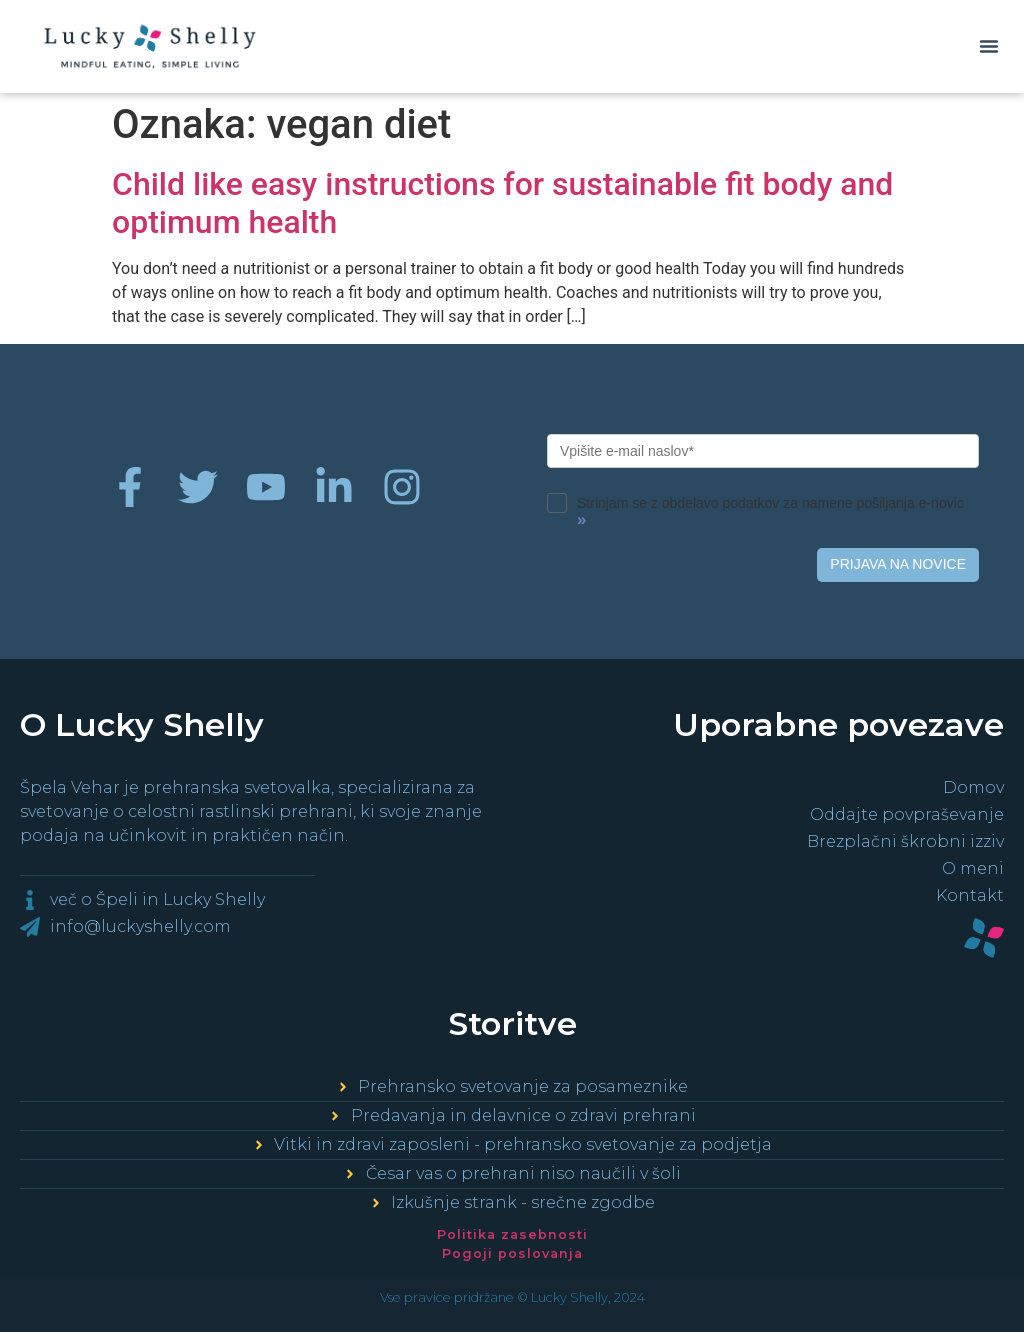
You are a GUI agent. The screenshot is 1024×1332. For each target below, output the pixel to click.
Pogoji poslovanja (512, 1253)
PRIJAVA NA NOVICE (898, 564)
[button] (989, 46)
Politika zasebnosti (512, 1234)
